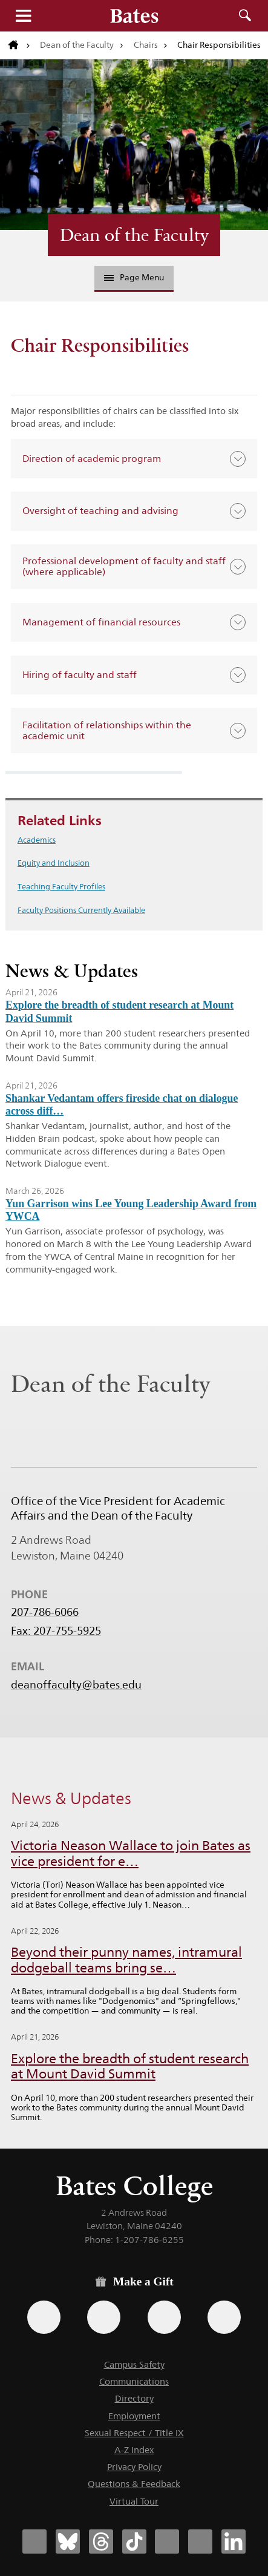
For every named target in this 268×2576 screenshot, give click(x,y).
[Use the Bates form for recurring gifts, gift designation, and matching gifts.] (43, 2317)
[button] (134, 458)
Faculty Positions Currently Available (81, 910)
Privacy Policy (134, 2467)
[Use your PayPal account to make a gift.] (164, 2317)
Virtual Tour (134, 2501)
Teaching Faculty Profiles (61, 886)
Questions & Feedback (134, 2484)
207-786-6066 (45, 1612)
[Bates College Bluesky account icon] (68, 2541)
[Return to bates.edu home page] (19, 45)
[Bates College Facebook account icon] (34, 2541)
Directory (134, 2398)
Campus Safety (134, 2364)
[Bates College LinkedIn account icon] (233, 2541)
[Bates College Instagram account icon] (167, 2541)
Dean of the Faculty (77, 45)
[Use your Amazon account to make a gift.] (103, 2317)
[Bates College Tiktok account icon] (134, 2541)
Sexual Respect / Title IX (134, 2433)
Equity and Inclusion (54, 863)
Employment (134, 2416)
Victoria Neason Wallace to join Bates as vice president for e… (130, 1853)
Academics (37, 840)
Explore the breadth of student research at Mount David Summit (130, 2066)
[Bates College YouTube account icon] (200, 2541)
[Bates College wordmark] (134, 15)
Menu (23, 15)
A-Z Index (134, 2450)
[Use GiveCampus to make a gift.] (224, 2317)
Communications (134, 2381)
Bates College (134, 2185)
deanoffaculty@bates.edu (76, 1685)
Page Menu (134, 277)
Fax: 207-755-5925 (56, 1631)
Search (245, 15)
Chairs (146, 45)
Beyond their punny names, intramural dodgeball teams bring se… (126, 1960)
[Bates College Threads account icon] (101, 2541)
